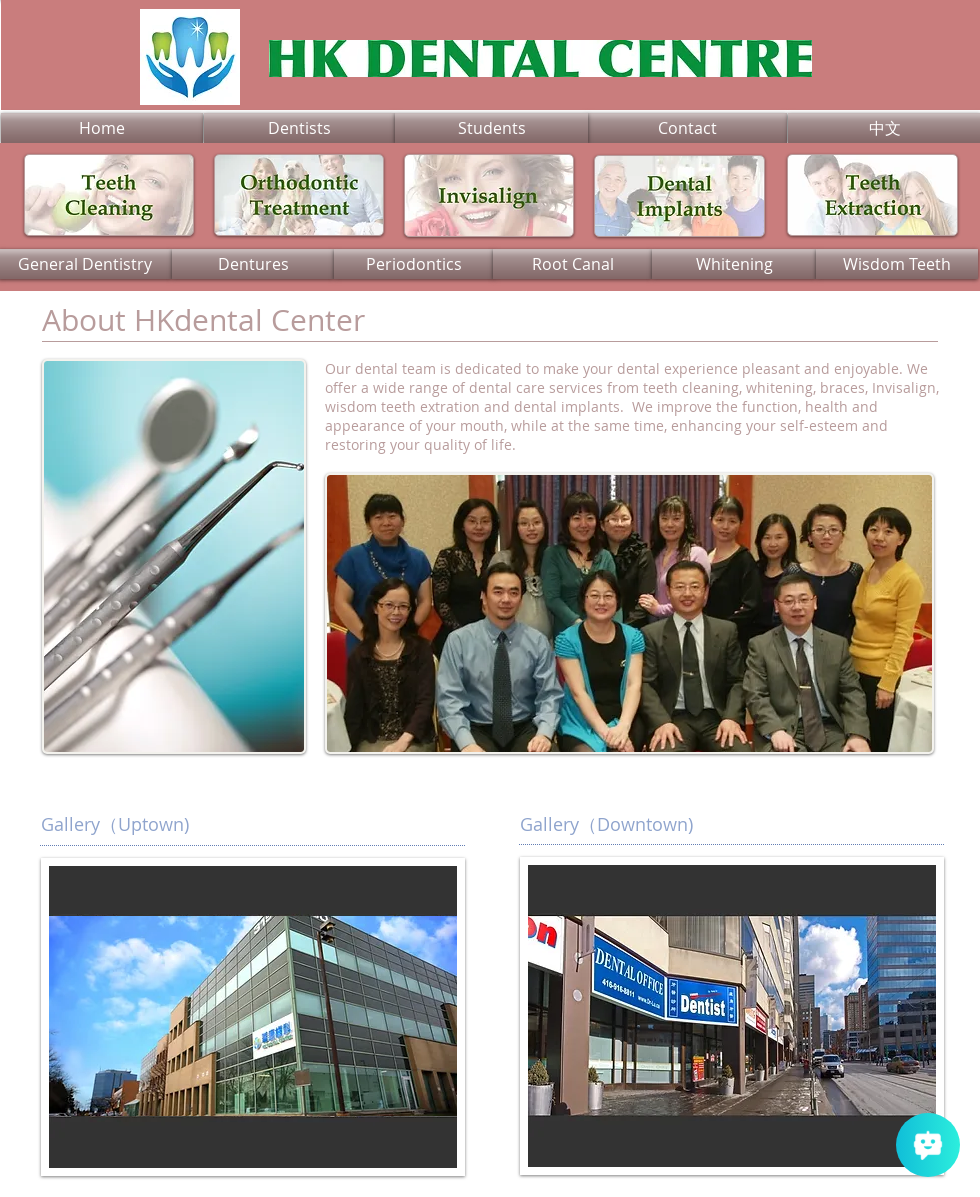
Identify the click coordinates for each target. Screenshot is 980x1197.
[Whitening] (734, 264)
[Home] (102, 128)
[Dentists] (299, 128)
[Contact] (687, 128)
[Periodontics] (414, 264)
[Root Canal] (572, 264)
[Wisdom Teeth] (897, 264)
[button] (732, 1016)
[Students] (491, 128)
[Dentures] (253, 264)
